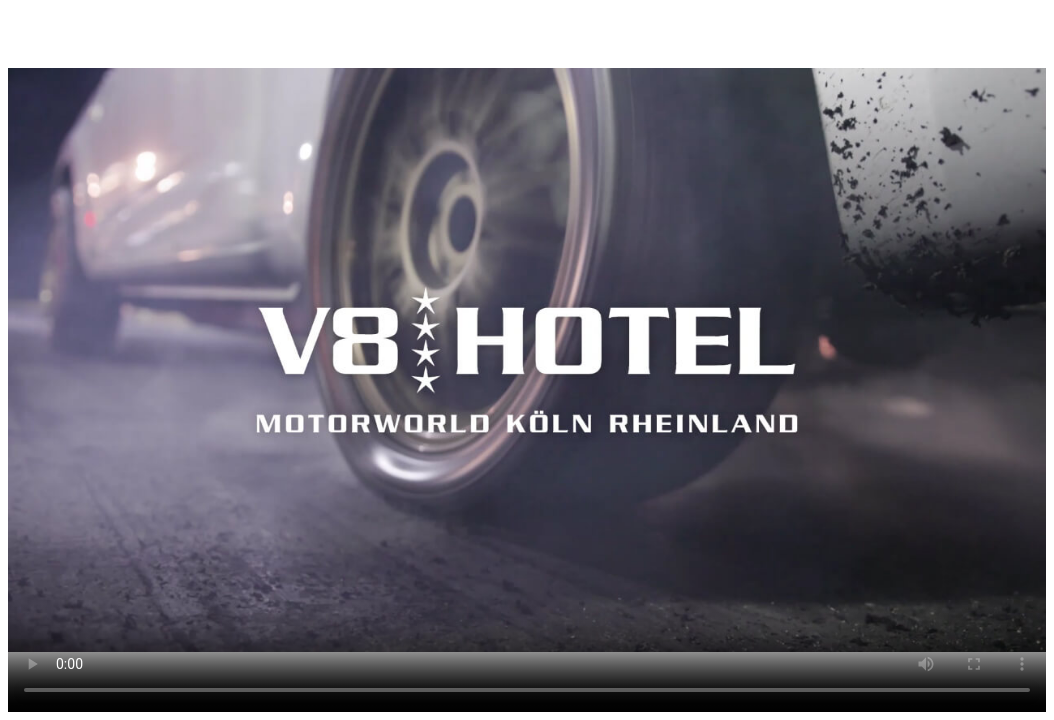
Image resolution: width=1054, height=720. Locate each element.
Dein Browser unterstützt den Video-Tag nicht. (527, 360)
